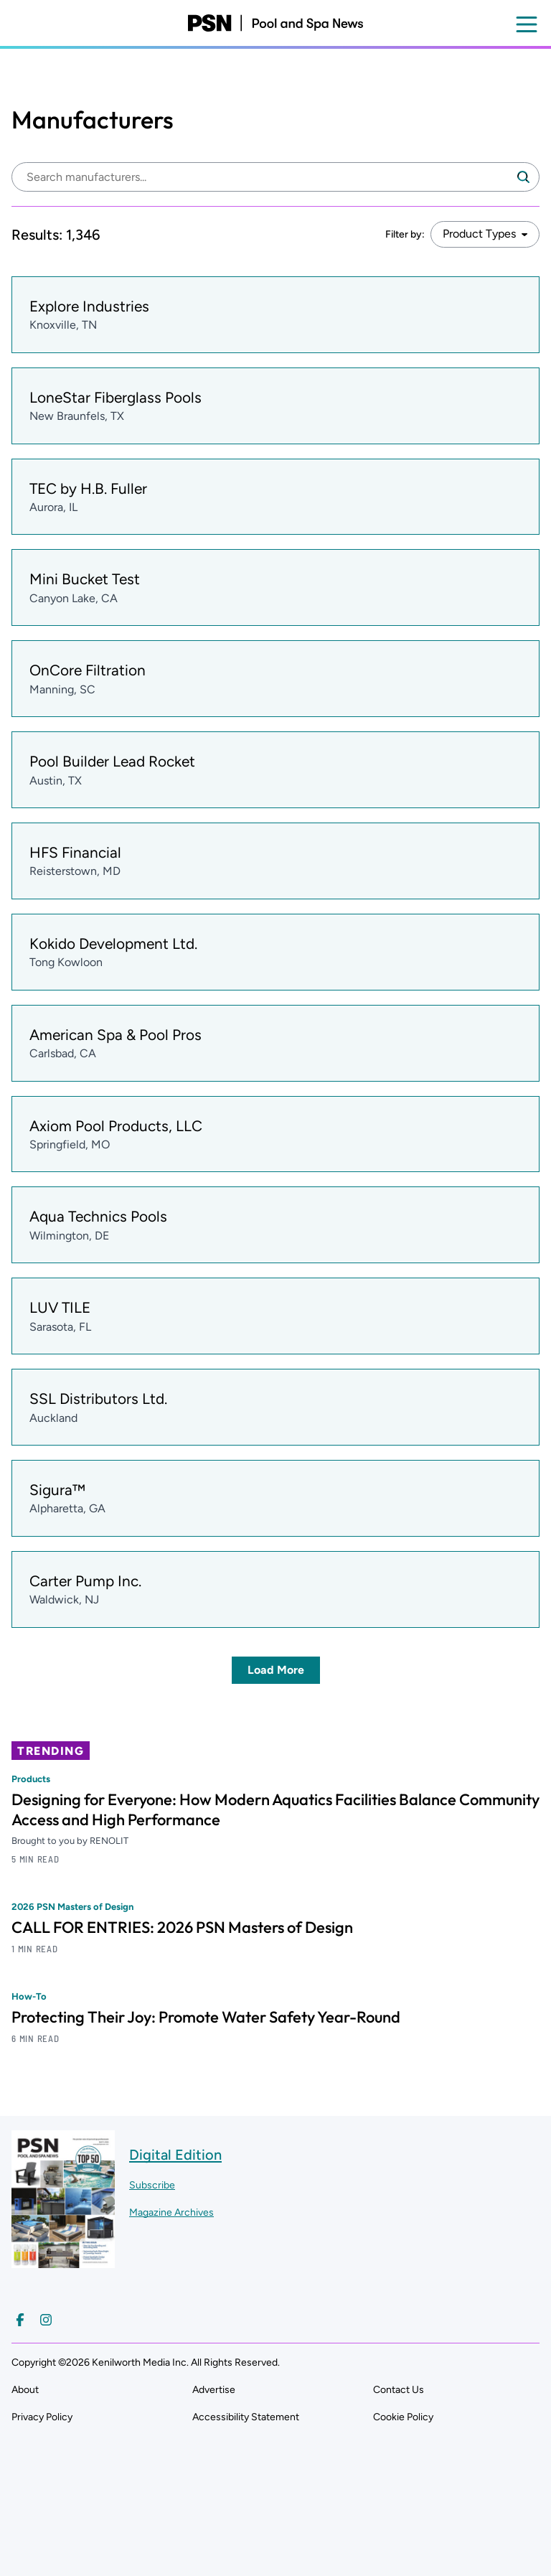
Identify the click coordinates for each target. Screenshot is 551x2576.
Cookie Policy (403, 2417)
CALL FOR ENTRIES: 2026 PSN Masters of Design (182, 1927)
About (25, 2390)
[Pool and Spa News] (275, 23)
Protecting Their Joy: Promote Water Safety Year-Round (205, 2017)
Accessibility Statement (245, 2417)
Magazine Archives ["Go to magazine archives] (171, 2212)
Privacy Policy (41, 2417)
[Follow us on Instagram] (46, 2319)
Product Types (479, 233)
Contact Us (398, 2390)
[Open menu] (526, 24)
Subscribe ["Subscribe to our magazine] (152, 2185)
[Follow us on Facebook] (20, 2319)
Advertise (213, 2390)
